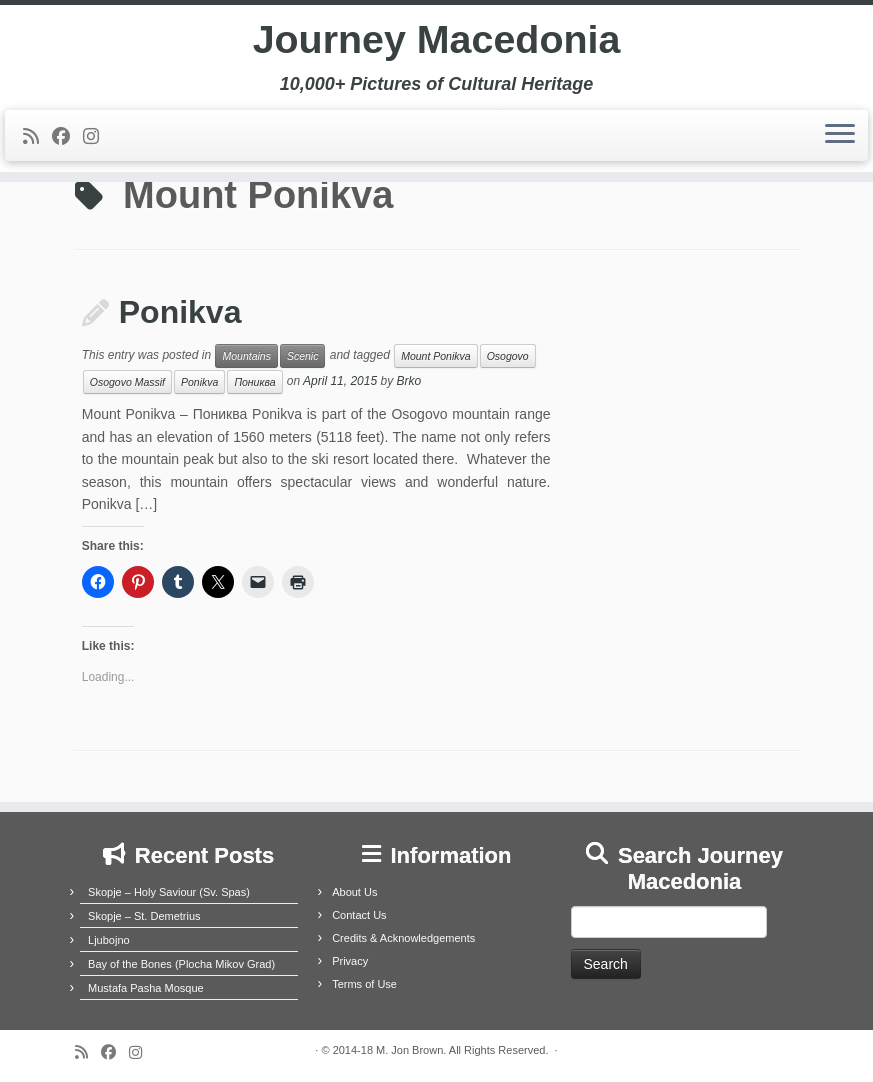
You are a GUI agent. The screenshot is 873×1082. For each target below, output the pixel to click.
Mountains (246, 356)
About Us (354, 892)
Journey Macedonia (436, 40)
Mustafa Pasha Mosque (146, 988)
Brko (409, 382)
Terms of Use (364, 984)
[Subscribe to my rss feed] (37, 138)
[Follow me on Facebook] (67, 138)
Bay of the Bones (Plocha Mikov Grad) (181, 964)
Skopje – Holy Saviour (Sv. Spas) (169, 892)
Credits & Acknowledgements (403, 938)
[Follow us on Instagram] (97, 138)
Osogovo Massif (127, 382)
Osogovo (508, 356)
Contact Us (359, 915)
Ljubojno (109, 940)
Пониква (254, 382)
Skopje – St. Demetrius (144, 916)
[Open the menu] (840, 137)
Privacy (350, 961)
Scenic (303, 356)
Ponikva (180, 312)
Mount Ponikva (435, 356)
